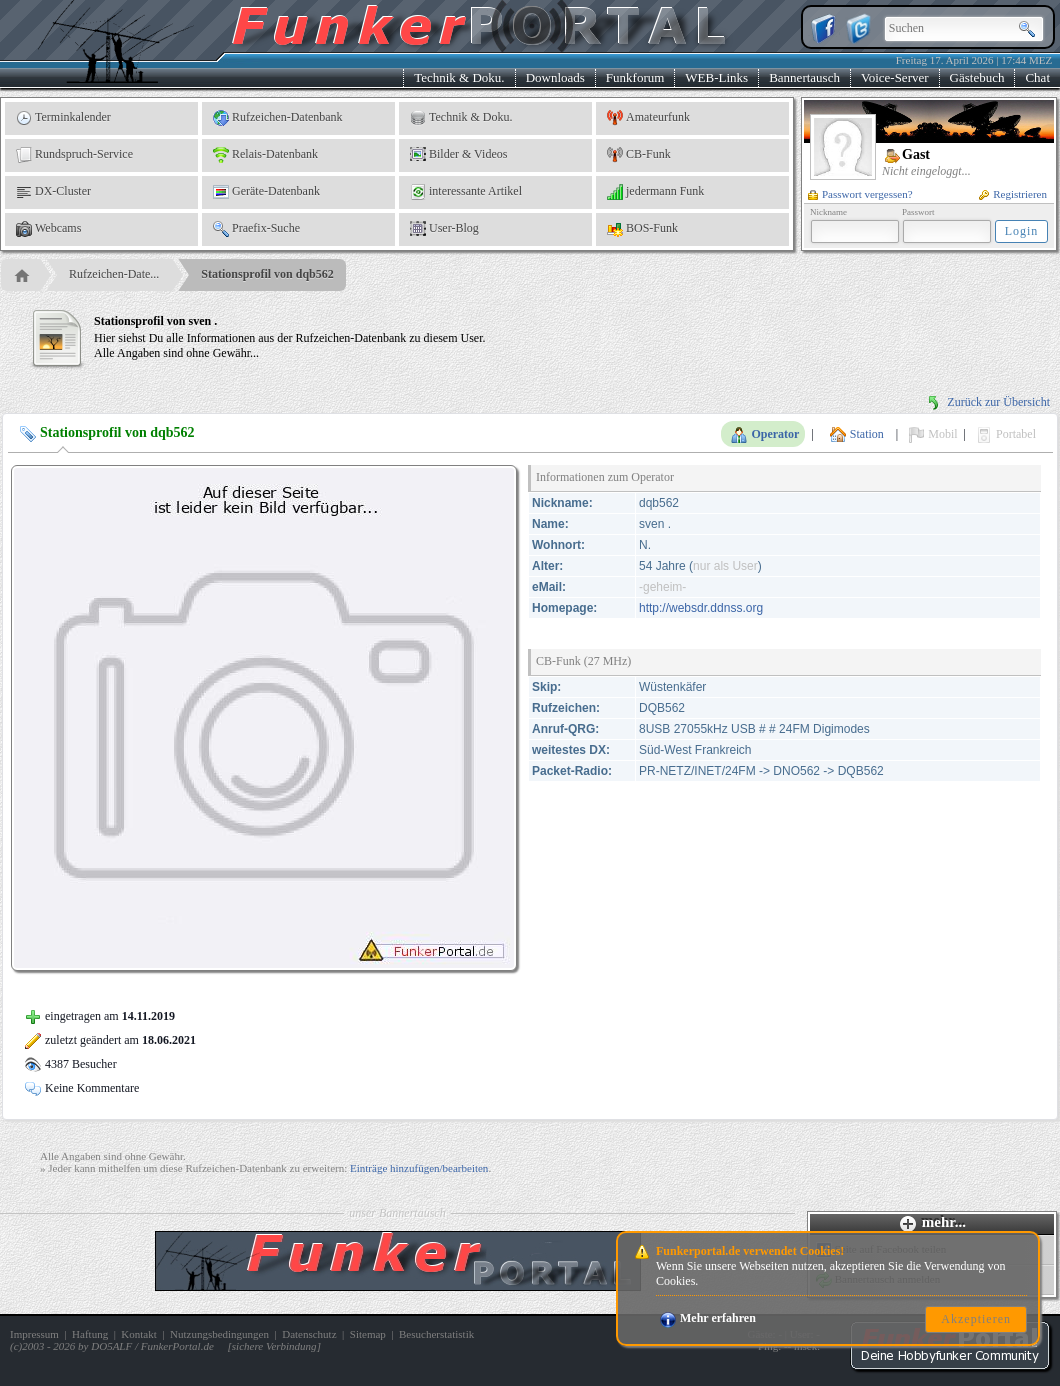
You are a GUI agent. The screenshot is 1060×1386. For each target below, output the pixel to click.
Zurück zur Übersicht (988, 402)
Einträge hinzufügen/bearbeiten (419, 1168)
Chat (1037, 77)
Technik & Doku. (459, 77)
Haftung (90, 1334)
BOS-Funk (642, 229)
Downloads (555, 77)
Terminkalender (63, 118)
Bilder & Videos (458, 155)
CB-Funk (639, 155)
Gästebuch (977, 77)
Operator (765, 435)
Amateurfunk (648, 118)
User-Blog (444, 229)
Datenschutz (309, 1334)
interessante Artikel (466, 192)
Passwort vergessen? (860, 194)
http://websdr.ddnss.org (701, 608)
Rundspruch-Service (74, 155)
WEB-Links (716, 77)
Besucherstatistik (436, 1334)
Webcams (48, 229)
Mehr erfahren (708, 1318)
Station (857, 435)
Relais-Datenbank (265, 155)
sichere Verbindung (274, 1346)
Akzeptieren (976, 1319)
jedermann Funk (655, 192)
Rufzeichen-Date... (114, 274)
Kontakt (138, 1334)
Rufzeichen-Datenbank (278, 118)
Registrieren (1013, 194)
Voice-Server (895, 77)
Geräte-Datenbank (266, 192)
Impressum (34, 1334)
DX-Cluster (53, 192)
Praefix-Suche (256, 229)
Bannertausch (804, 77)
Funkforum (635, 77)
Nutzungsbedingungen (219, 1334)
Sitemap (368, 1334)
